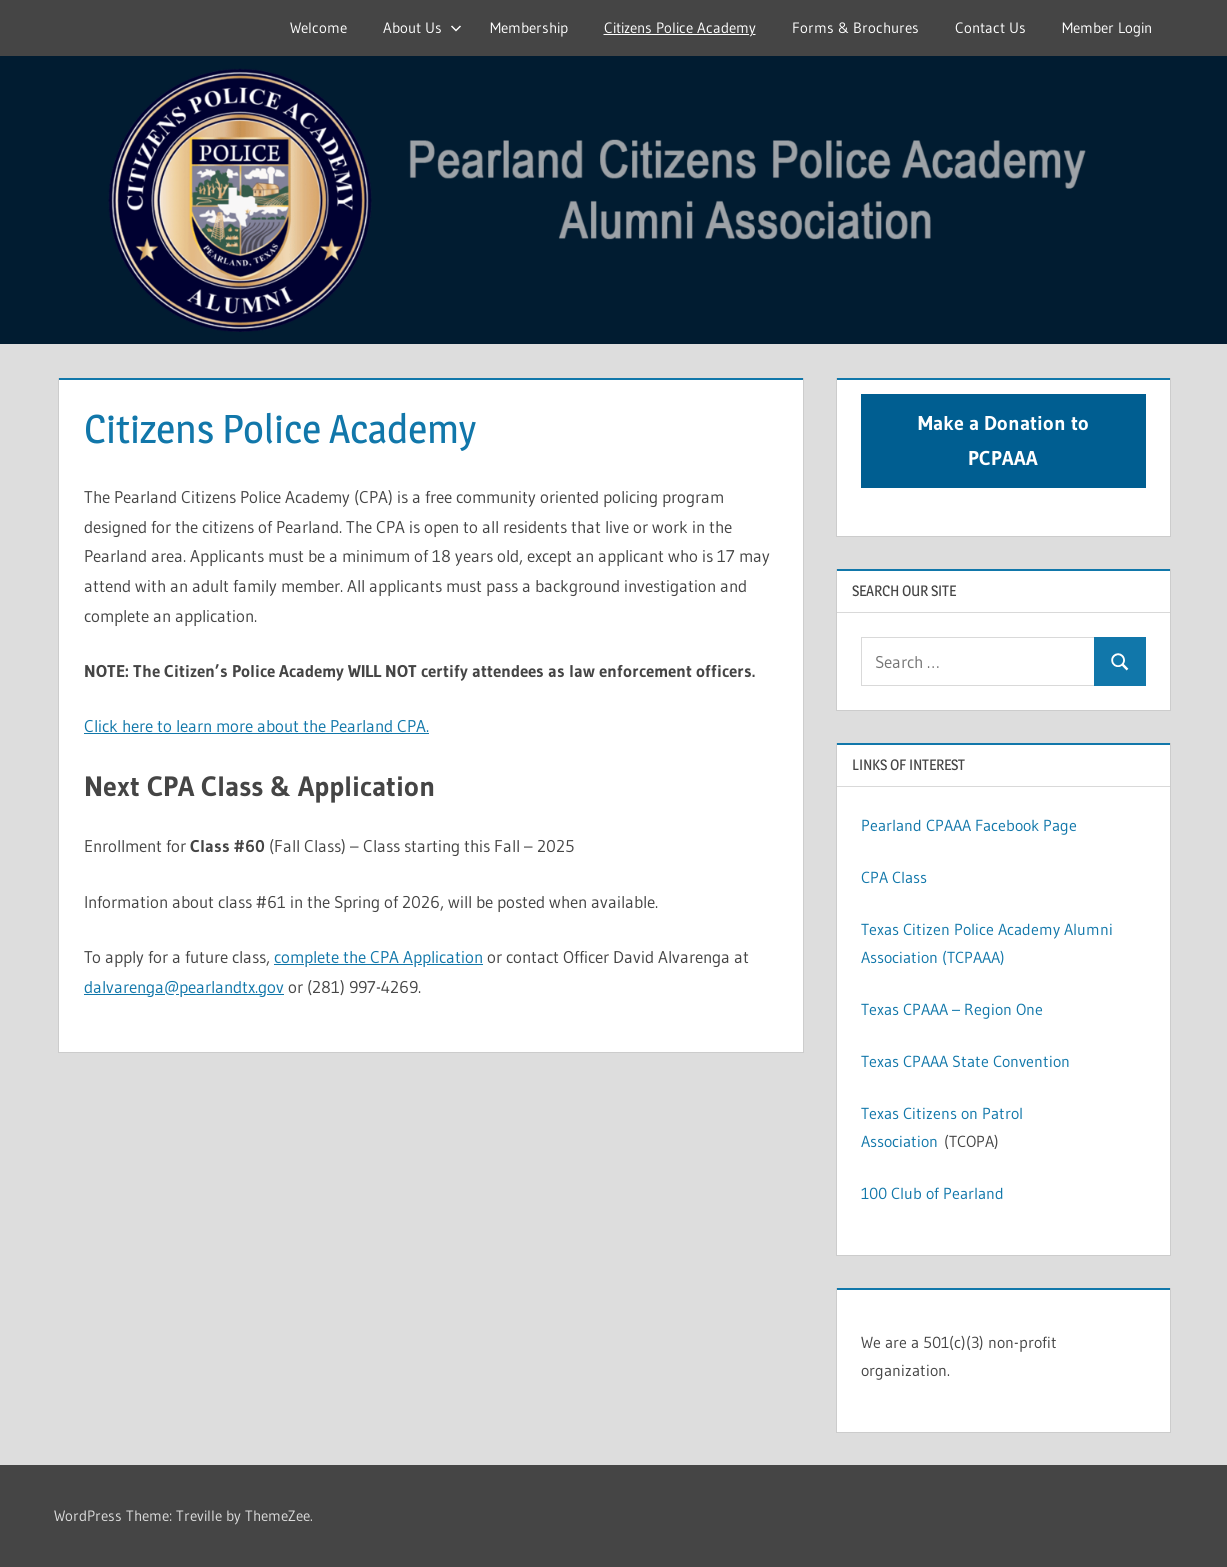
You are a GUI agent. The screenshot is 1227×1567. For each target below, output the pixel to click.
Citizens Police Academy (680, 27)
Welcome (318, 27)
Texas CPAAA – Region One (952, 1009)
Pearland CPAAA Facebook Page (969, 825)
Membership (529, 27)
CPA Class (894, 877)
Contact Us (990, 27)
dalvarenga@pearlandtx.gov (184, 986)
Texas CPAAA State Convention (965, 1061)
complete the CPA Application (378, 956)
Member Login (1107, 27)
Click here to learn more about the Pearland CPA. (256, 725)
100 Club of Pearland (932, 1193)
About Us (422, 27)
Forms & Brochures (855, 27)
